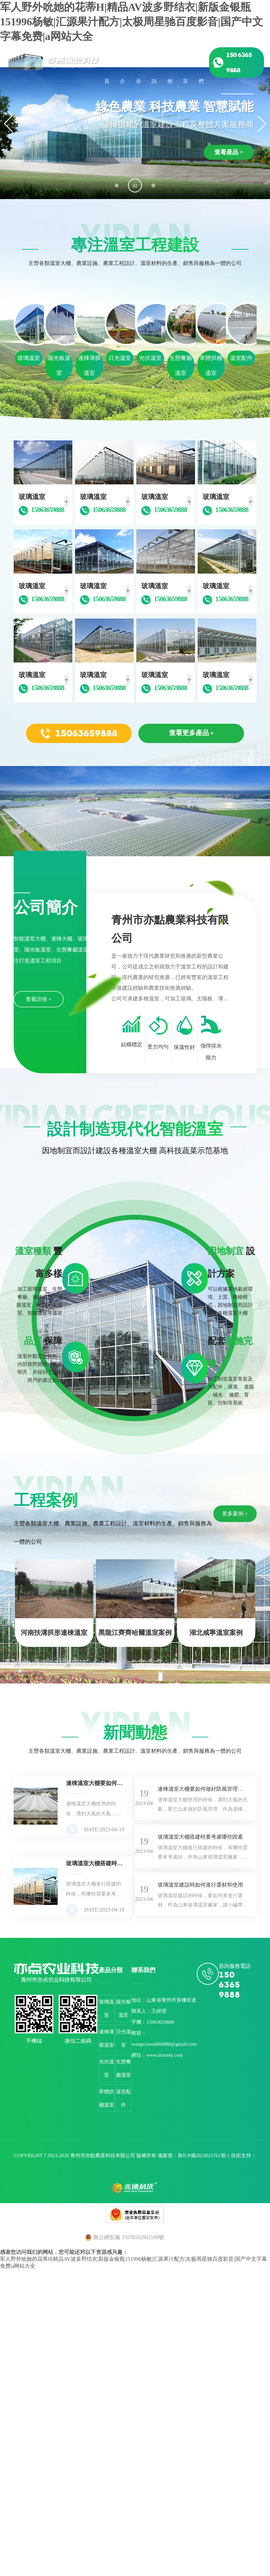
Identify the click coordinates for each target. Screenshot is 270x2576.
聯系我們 (201, 62)
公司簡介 (122, 62)
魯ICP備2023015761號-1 (204, 2155)
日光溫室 (123, 2038)
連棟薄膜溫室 (106, 2038)
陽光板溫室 (123, 2008)
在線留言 (185, 62)
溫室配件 (123, 2098)
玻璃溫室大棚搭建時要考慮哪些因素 (200, 1837)
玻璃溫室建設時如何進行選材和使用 (200, 1885)
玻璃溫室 (106, 2008)
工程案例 (169, 62)
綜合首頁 (106, 62)
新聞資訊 (154, 62)
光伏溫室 (106, 2068)
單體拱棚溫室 (106, 2098)
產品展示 (138, 62)
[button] (117, 185)
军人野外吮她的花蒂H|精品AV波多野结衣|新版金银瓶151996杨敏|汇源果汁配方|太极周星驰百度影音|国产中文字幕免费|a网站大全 (131, 21)
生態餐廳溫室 (123, 2068)
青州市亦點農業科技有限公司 (102, 2155)
